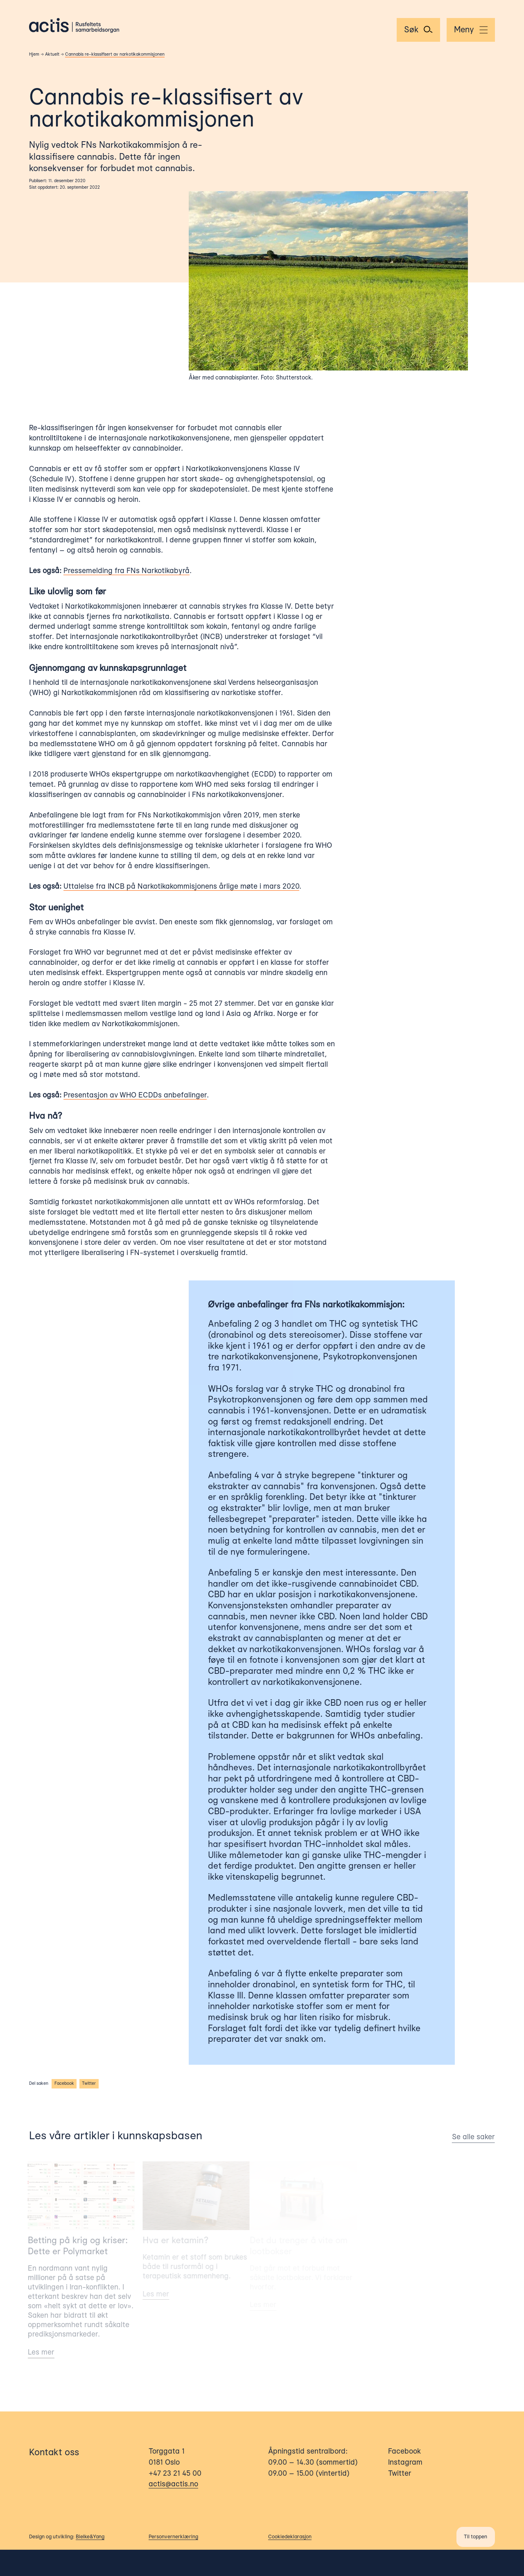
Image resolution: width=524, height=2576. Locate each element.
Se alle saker (469, 2137)
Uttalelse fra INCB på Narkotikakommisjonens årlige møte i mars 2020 (180, 886)
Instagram (405, 2463)
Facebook (63, 2084)
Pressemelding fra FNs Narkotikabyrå (126, 571)
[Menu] (471, 30)
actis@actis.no (173, 2485)
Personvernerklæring (173, 2537)
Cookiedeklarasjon (290, 2537)
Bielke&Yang (90, 2537)
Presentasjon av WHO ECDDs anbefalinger (134, 1095)
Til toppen (475, 2537)
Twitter (88, 2084)
